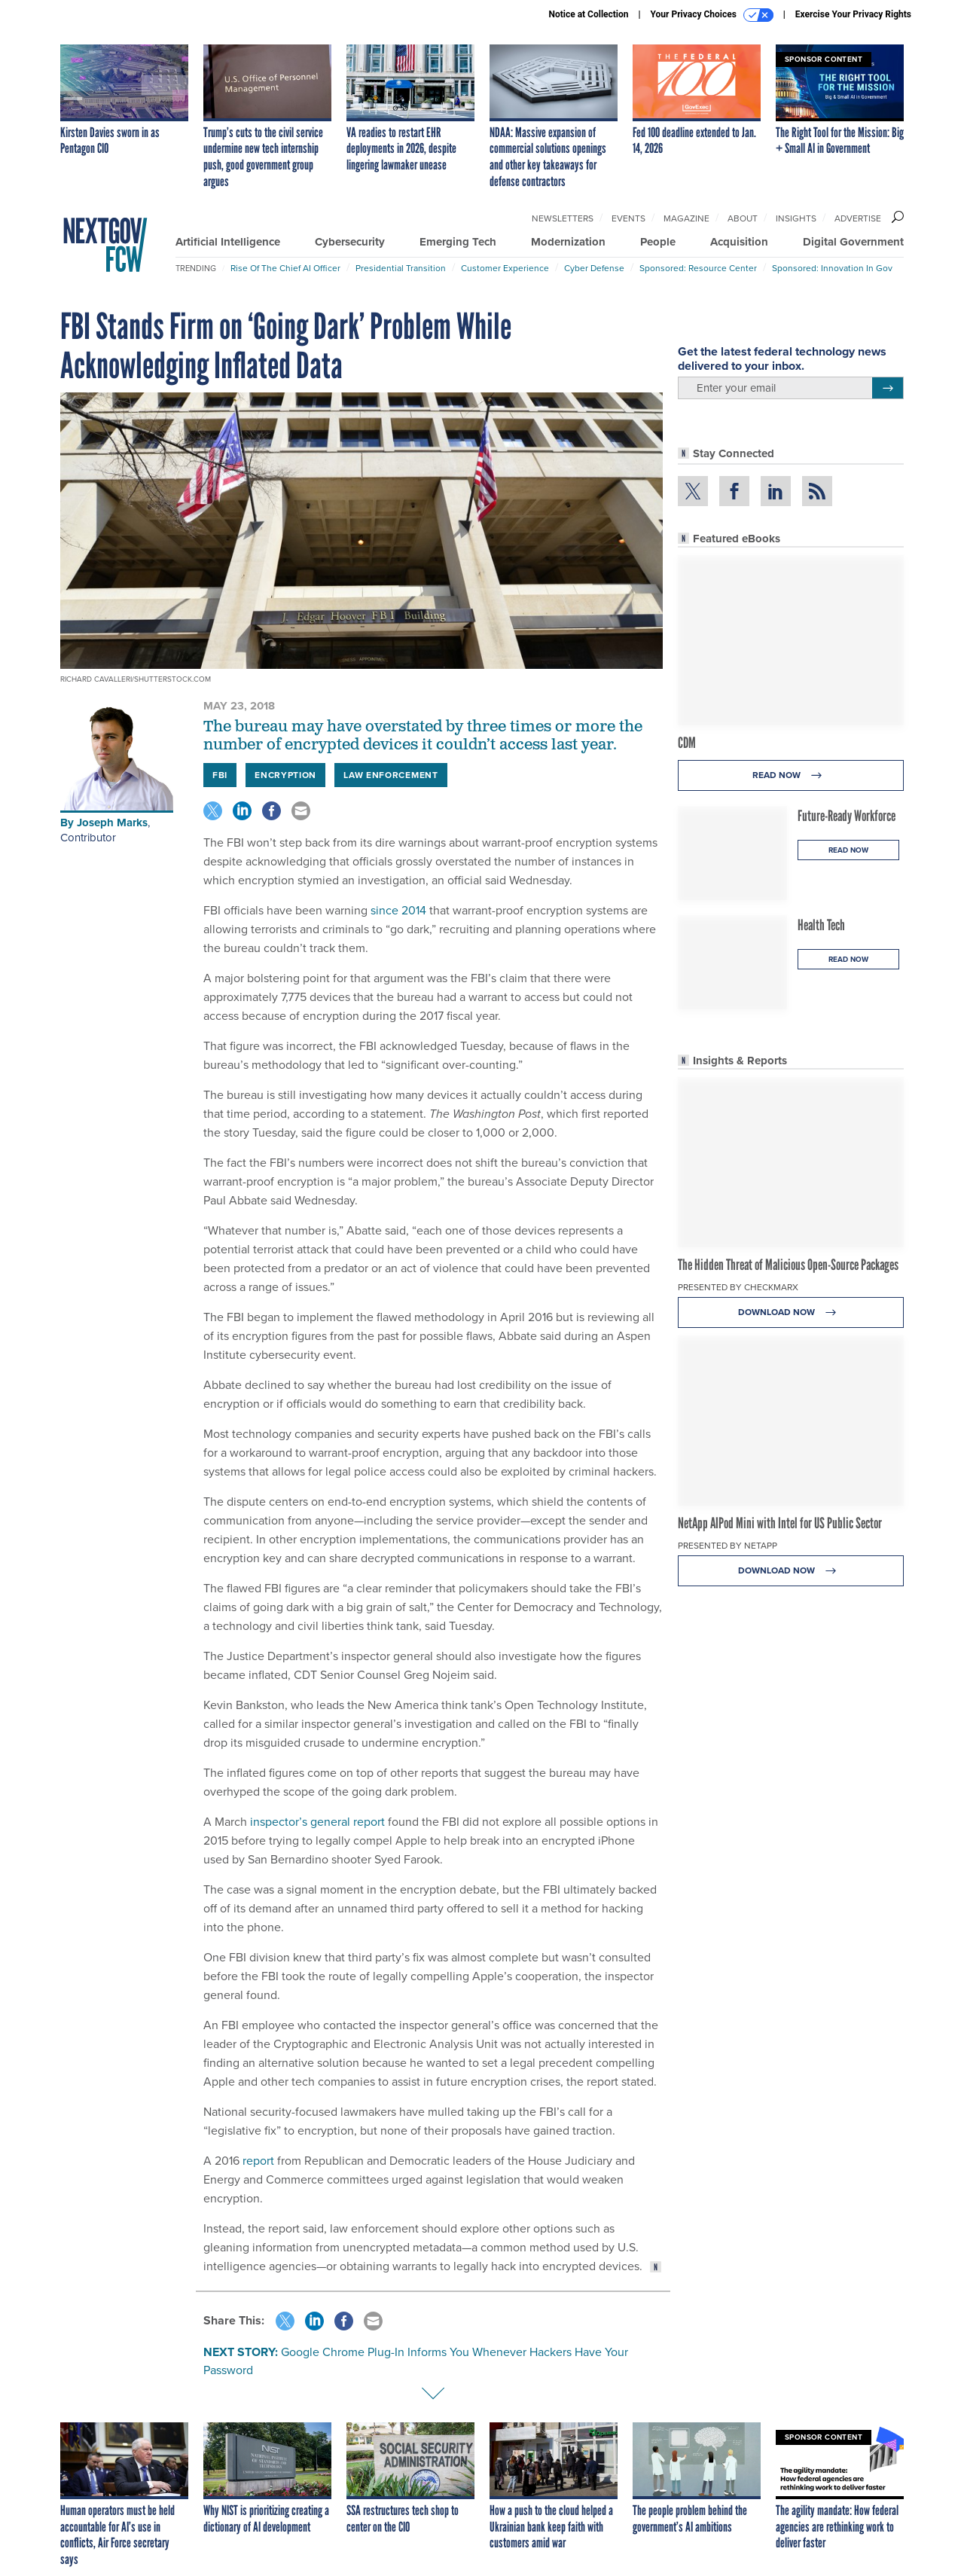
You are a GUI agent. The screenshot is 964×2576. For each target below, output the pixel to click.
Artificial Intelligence (227, 241)
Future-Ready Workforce (846, 816)
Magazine (686, 218)
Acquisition (739, 241)
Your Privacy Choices (712, 15)
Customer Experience (505, 268)
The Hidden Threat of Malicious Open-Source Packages (788, 1265)
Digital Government (853, 241)
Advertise (857, 218)
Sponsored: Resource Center (698, 268)
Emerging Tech (457, 241)
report (256, 2160)
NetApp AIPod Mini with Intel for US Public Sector (780, 1523)
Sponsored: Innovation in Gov (832, 268)
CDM (687, 743)
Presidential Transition (400, 268)
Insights (796, 218)
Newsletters (562, 218)
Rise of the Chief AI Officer (285, 268)
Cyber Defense (594, 268)
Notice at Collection (588, 14)
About (743, 218)
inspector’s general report (316, 1821)
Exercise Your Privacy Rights (853, 14)
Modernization (568, 241)
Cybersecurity (350, 241)
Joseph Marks (112, 822)
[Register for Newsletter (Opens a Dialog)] (887, 387)
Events (628, 218)
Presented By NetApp (727, 1545)
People (658, 241)
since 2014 (397, 910)
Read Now (791, 775)
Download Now (791, 1312)
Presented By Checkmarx (738, 1287)
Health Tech (821, 925)
